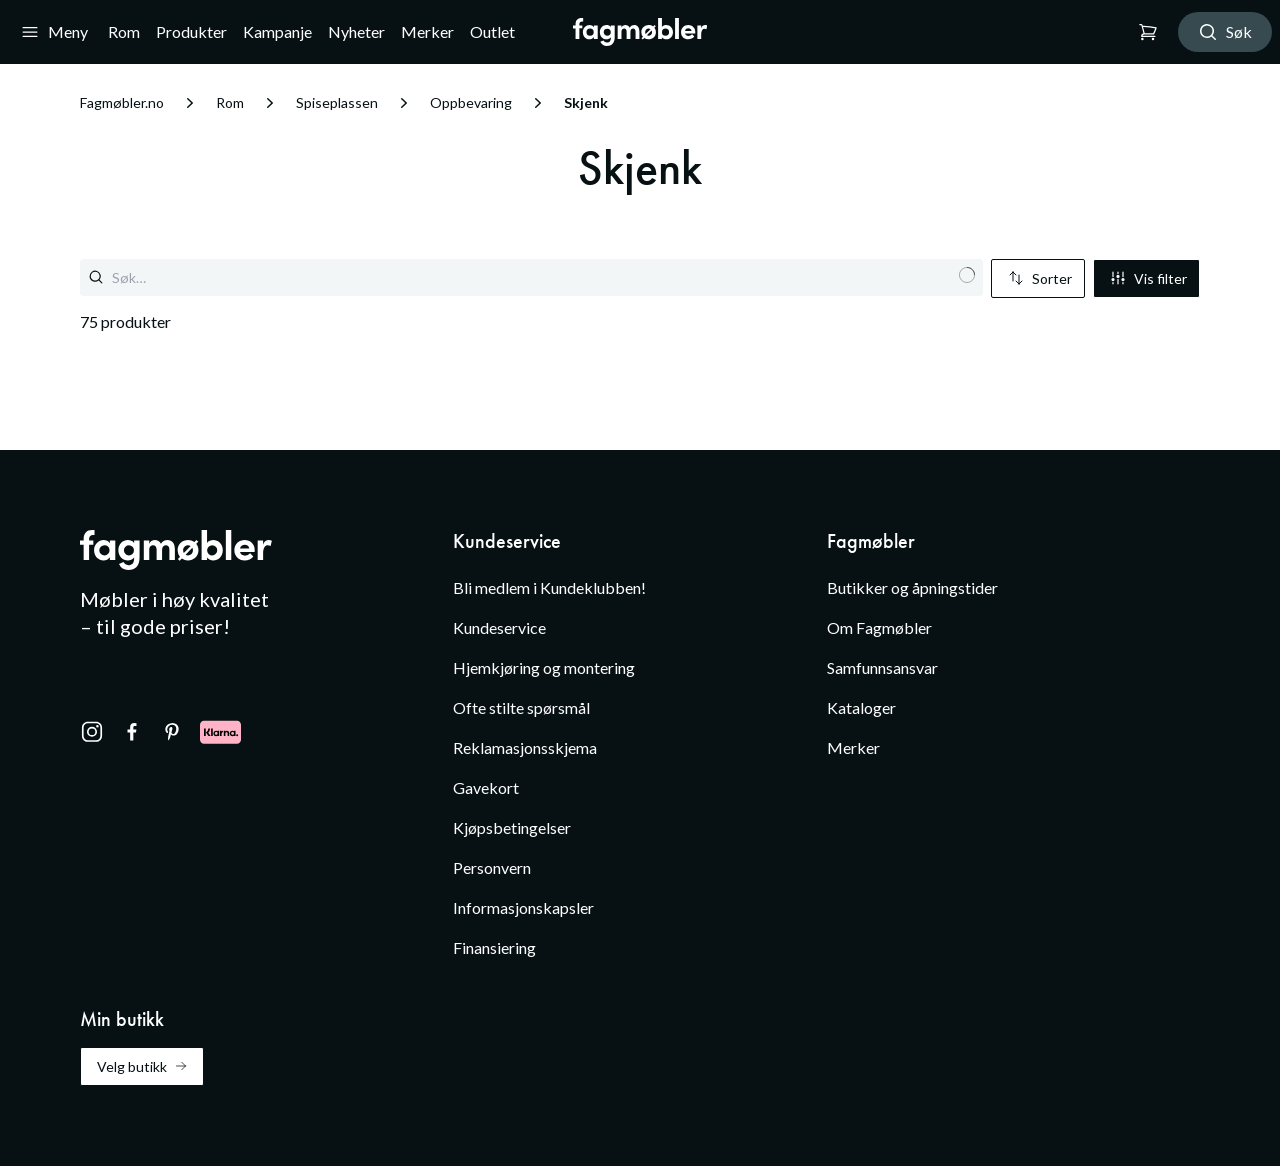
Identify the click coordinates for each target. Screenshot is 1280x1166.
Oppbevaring (471, 102)
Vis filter (1148, 278)
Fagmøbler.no (122, 102)
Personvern (492, 867)
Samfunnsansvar (882, 667)
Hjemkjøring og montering (544, 667)
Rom (124, 31)
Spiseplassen (337, 102)
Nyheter (356, 31)
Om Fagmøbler (879, 627)
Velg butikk (142, 1066)
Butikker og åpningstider (912, 587)
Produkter (191, 31)
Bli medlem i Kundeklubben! (549, 587)
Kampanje (277, 31)
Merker (427, 31)
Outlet (492, 31)
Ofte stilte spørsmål (521, 707)
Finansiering (494, 947)
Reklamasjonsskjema (525, 747)
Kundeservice (499, 627)
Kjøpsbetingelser (512, 827)
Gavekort (486, 787)
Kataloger (861, 707)
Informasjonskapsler (523, 907)
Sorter (1040, 278)
